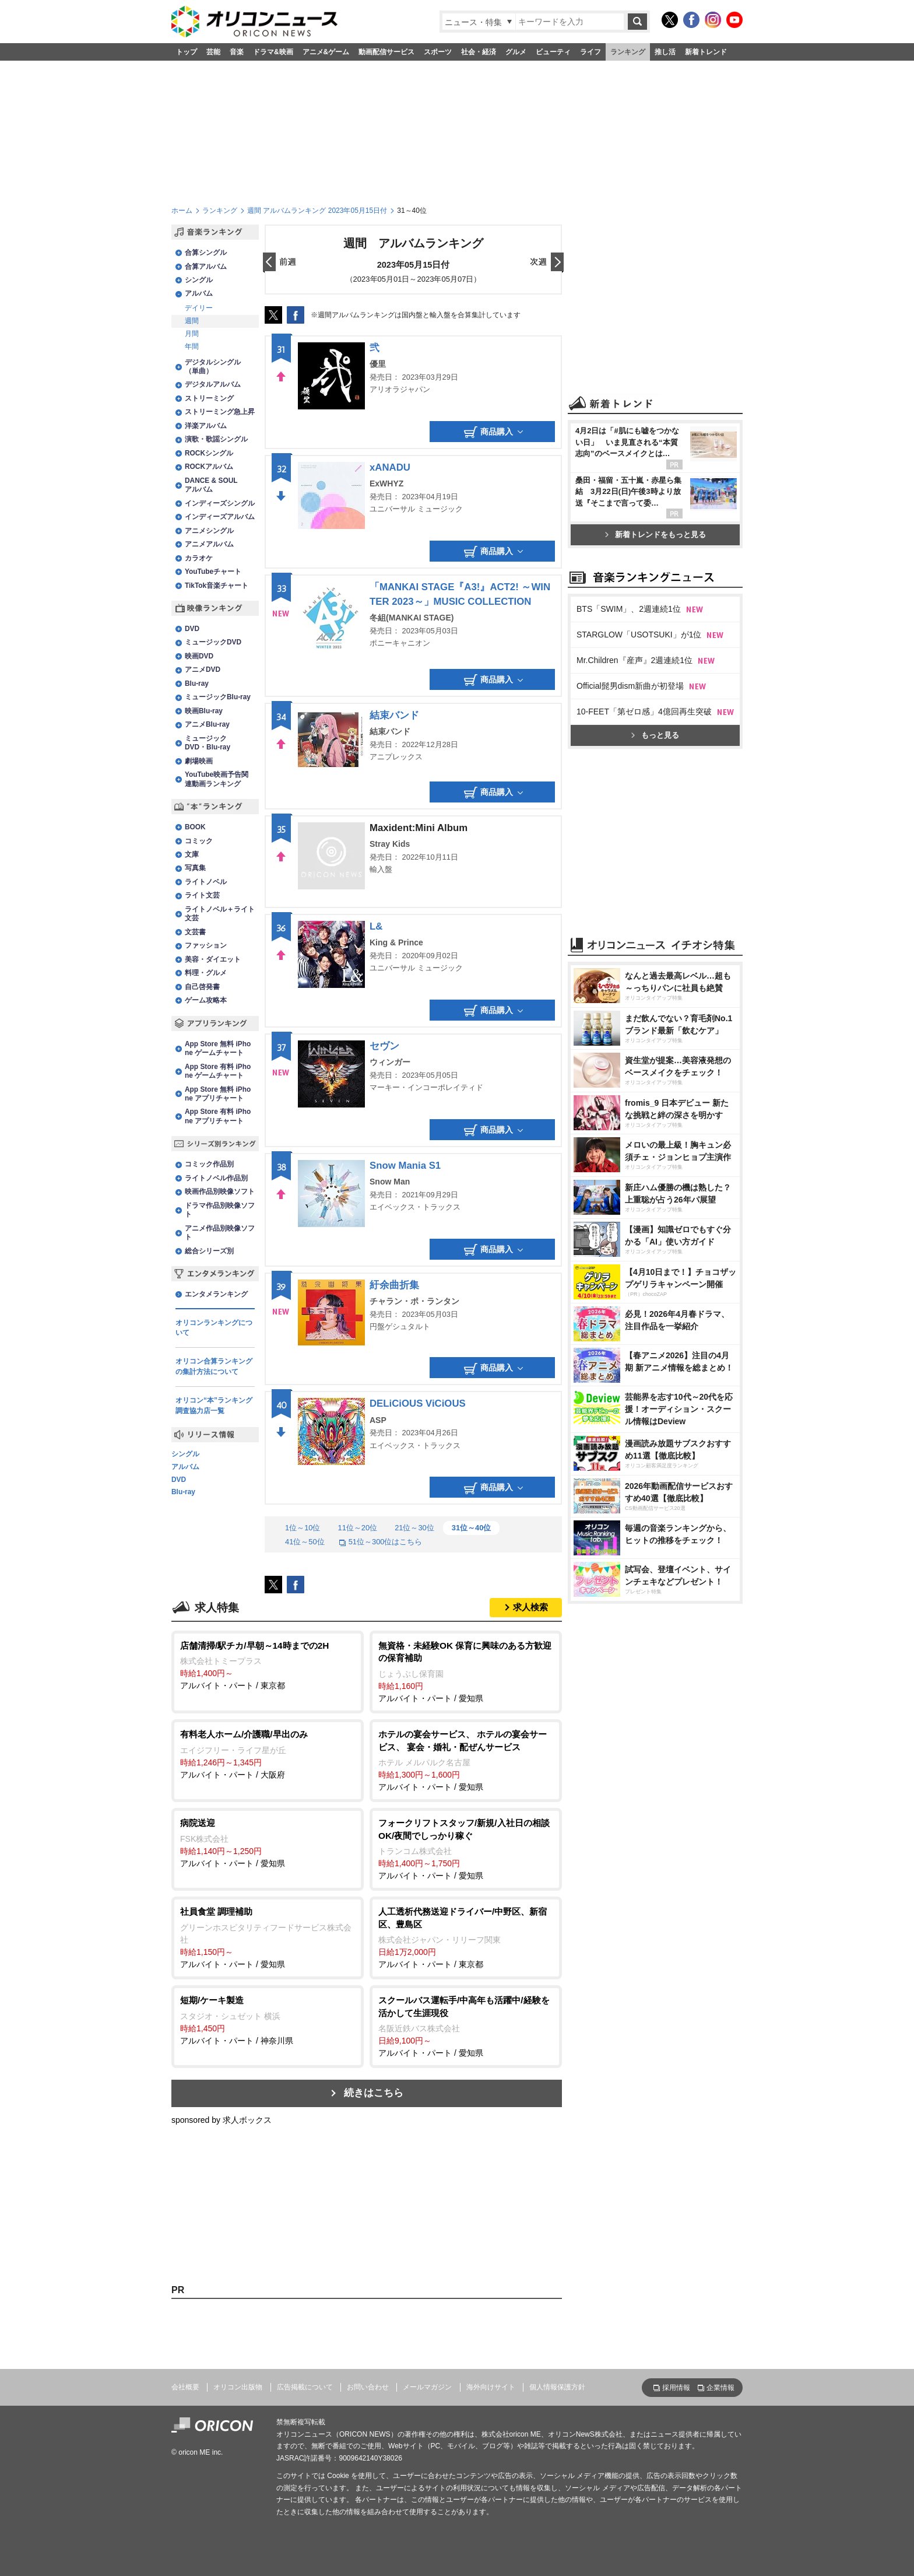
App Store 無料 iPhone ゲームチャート (218, 1048)
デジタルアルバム (213, 384)
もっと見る (655, 735)
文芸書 (195, 932)
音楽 (237, 52)
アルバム (199, 293)
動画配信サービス (386, 52)
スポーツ (438, 52)
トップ (186, 52)
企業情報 (720, 2388)
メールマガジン (427, 2387)
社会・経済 (478, 52)
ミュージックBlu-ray (218, 697)
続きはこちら (373, 2092)
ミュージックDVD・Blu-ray (207, 742)
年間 (192, 346)
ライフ (590, 52)
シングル (199, 280)
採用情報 (676, 2388)
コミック (199, 841)
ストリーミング (209, 398)
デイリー (199, 308)
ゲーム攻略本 (206, 1000)
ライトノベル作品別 (216, 1178)
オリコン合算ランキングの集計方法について (213, 1366)
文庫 (192, 854)
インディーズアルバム (220, 517)
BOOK (195, 827)
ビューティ (553, 52)
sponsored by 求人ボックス (221, 2120)
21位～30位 (414, 1527)
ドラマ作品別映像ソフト (220, 1209)
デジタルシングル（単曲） (213, 366)
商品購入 (493, 432)
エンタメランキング (216, 1294)
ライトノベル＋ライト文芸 (220, 913)
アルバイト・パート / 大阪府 (267, 1753)
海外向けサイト (490, 2387)
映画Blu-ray (204, 711)
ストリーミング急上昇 (220, 412)
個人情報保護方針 (557, 2387)
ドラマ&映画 (273, 52)
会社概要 (185, 2387)
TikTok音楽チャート (216, 585)
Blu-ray (197, 683)
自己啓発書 (202, 987)
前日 (280, 263)
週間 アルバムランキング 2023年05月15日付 (317, 210)
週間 (192, 321)
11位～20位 (357, 1527)
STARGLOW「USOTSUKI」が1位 (638, 634)
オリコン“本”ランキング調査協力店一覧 (213, 1405)
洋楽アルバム (206, 426)
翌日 (547, 263)
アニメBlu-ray (207, 724)
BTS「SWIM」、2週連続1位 (628, 609)
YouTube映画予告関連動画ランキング (216, 778)
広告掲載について (305, 2387)
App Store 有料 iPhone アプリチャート (218, 1115)
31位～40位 (471, 1527)
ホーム (181, 210)
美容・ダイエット (213, 959)
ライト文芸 (202, 895)
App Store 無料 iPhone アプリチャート (218, 1093)
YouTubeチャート (213, 571)
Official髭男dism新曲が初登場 (630, 686)
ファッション (206, 945)
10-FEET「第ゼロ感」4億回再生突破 (644, 711)
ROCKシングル (209, 453)
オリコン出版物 (237, 2387)
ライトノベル (206, 882)
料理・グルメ (206, 973)
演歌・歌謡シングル (216, 439)
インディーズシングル (220, 503)
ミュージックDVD (213, 642)
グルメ (515, 52)
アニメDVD (202, 669)
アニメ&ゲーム (326, 52)
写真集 (195, 868)
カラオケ (199, 558)
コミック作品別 (209, 1164)
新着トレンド (706, 52)
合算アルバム (206, 266)
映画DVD (199, 656)
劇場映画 (199, 761)
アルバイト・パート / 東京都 (267, 1665)
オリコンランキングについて (213, 1328)
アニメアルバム (209, 544)
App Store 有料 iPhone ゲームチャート (218, 1071)
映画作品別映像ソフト (220, 1191)
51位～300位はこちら (381, 1541)
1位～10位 (302, 1527)
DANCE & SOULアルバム (211, 484)
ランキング (627, 52)
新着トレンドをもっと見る (655, 534)
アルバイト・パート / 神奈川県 (267, 2019)
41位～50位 (305, 1541)
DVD (192, 629)
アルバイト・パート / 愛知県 (465, 1671)
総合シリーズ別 (209, 1251)
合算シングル (206, 252)
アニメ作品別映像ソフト (220, 1232)
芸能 (213, 52)
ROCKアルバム (209, 466)
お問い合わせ (368, 2387)
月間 (192, 334)
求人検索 (530, 1607)
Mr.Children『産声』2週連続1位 (634, 660)
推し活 (665, 52)
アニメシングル (209, 531)
